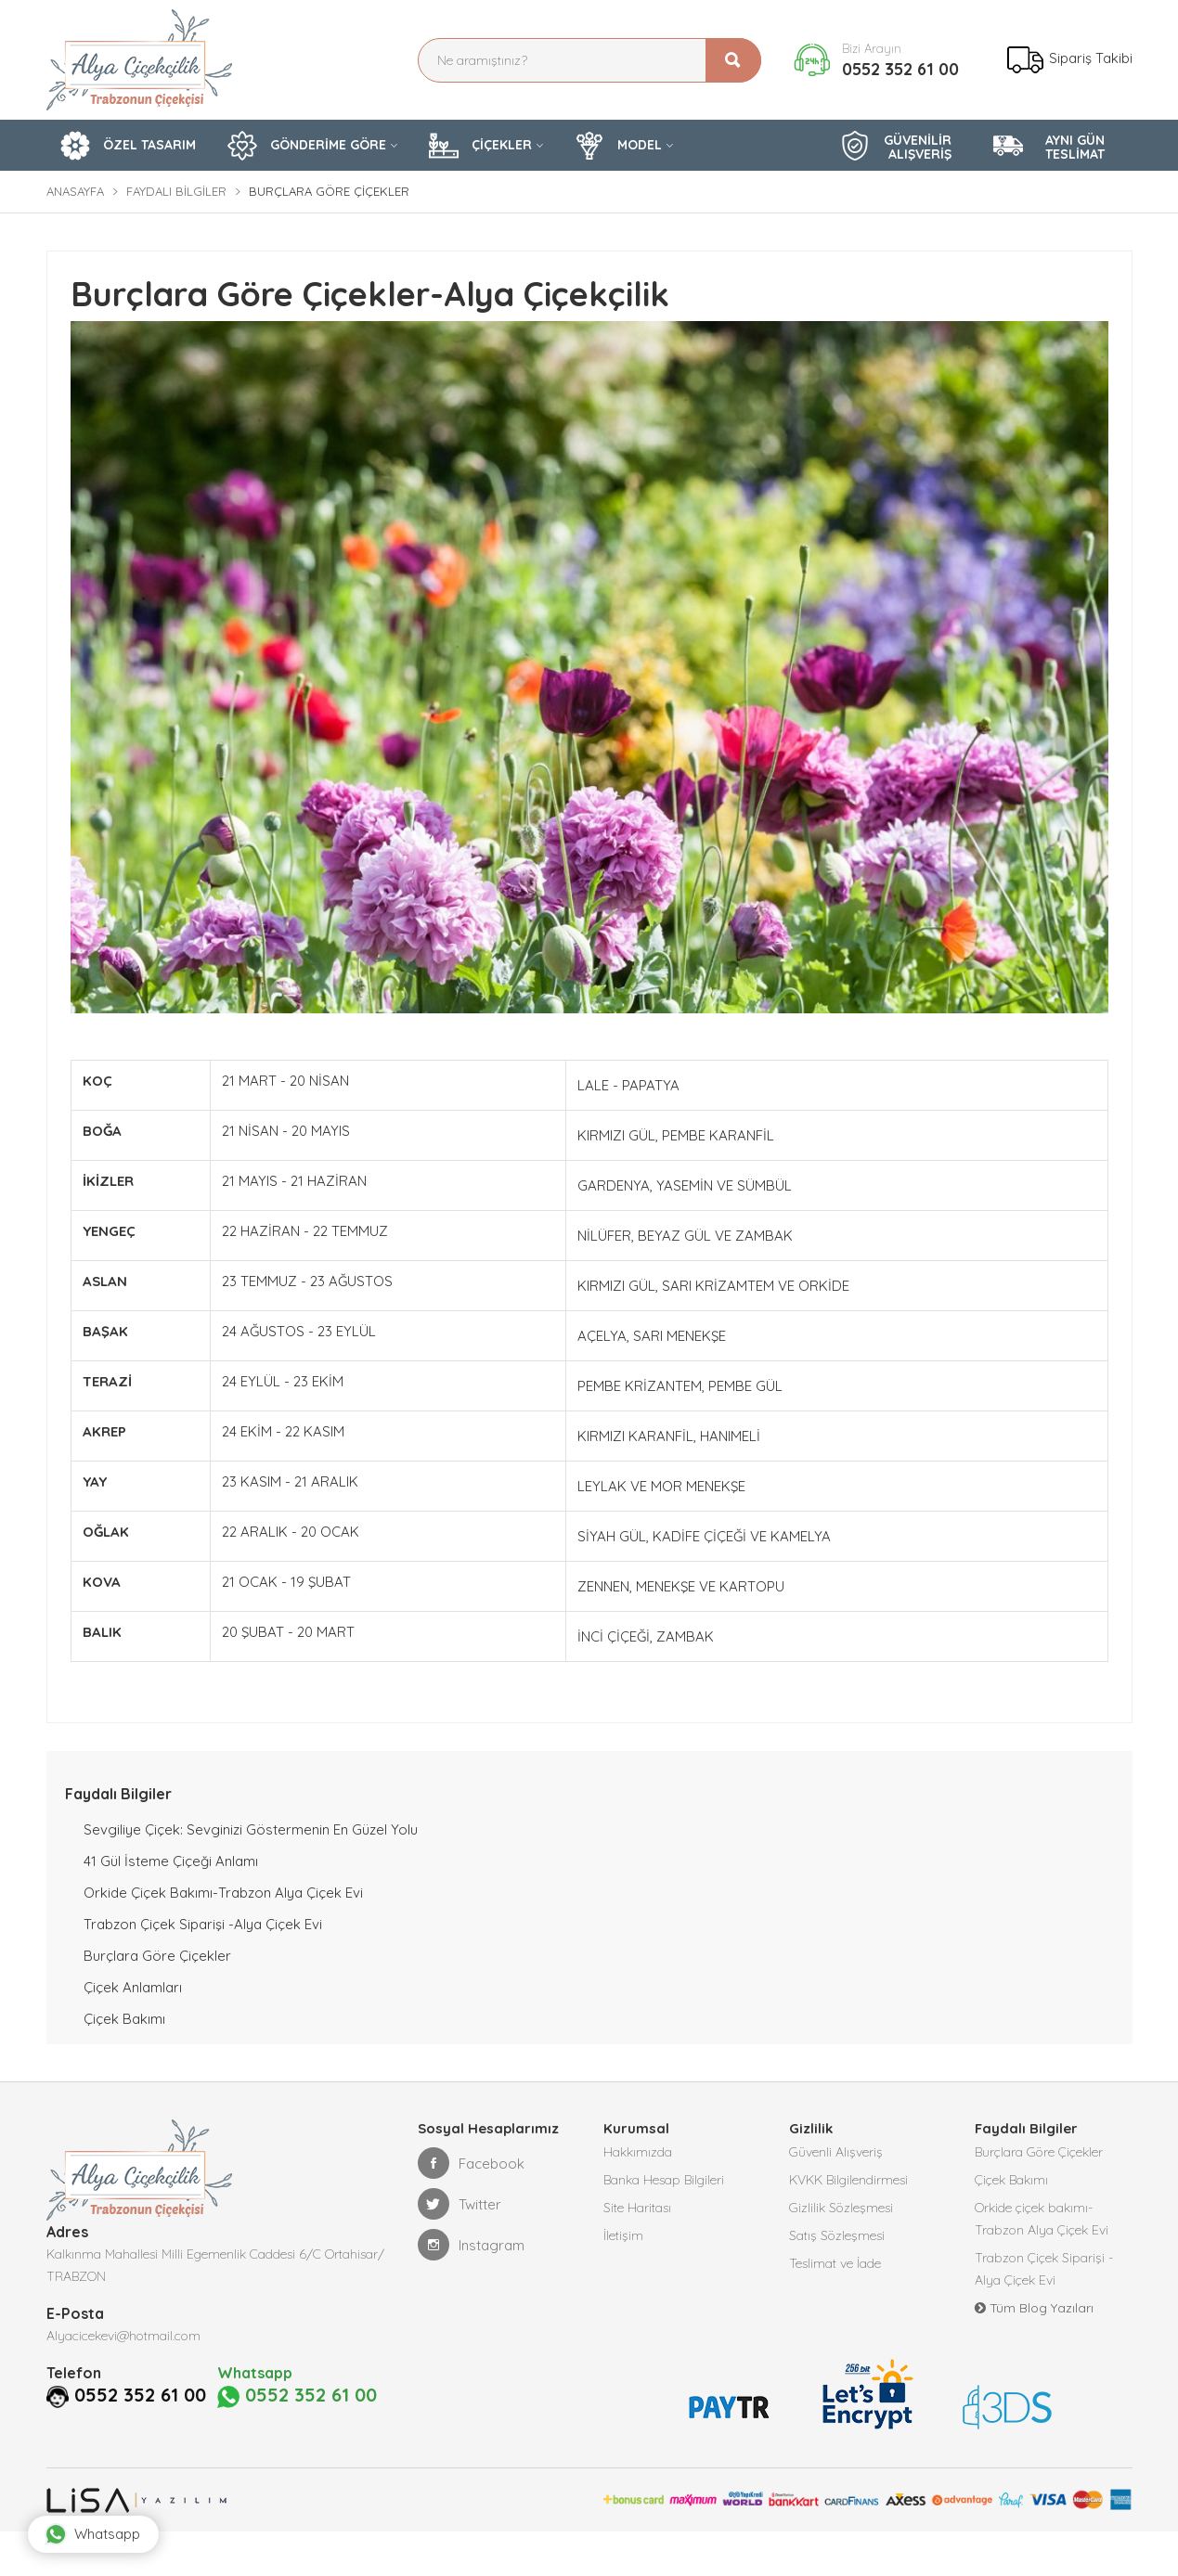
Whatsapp (92, 2534)
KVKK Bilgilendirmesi (848, 2179)
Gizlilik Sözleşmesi (841, 2207)
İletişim (623, 2235)
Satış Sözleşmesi (837, 2235)
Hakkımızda (637, 2152)
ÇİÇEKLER (480, 146)
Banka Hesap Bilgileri (663, 2179)
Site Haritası (637, 2207)
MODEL (618, 146)
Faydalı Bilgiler (176, 191)
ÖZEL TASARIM (128, 146)
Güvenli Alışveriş (836, 2152)
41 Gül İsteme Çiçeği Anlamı (171, 1861)
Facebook (471, 2163)
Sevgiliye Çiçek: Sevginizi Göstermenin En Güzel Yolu (251, 1829)
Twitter (459, 2204)
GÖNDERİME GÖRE (306, 146)
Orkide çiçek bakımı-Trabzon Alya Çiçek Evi (223, 1892)
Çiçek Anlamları (133, 1987)
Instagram (471, 2244)
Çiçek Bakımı (124, 2019)
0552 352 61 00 (900, 69)
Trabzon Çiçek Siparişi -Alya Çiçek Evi (203, 1924)
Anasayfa (75, 191)
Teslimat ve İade (835, 2263)
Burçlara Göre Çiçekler (157, 1955)
